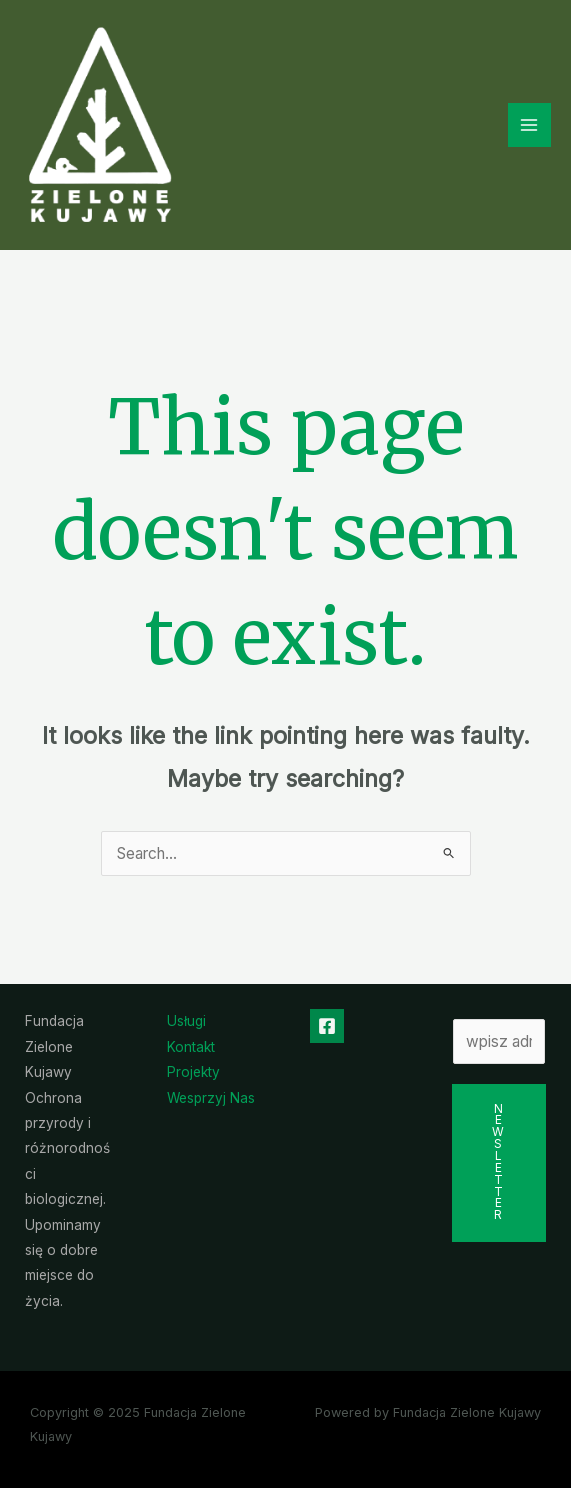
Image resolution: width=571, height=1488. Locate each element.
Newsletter (499, 1162)
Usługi (186, 1021)
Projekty (193, 1072)
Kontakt (191, 1047)
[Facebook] (327, 1026)
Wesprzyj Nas (211, 1098)
